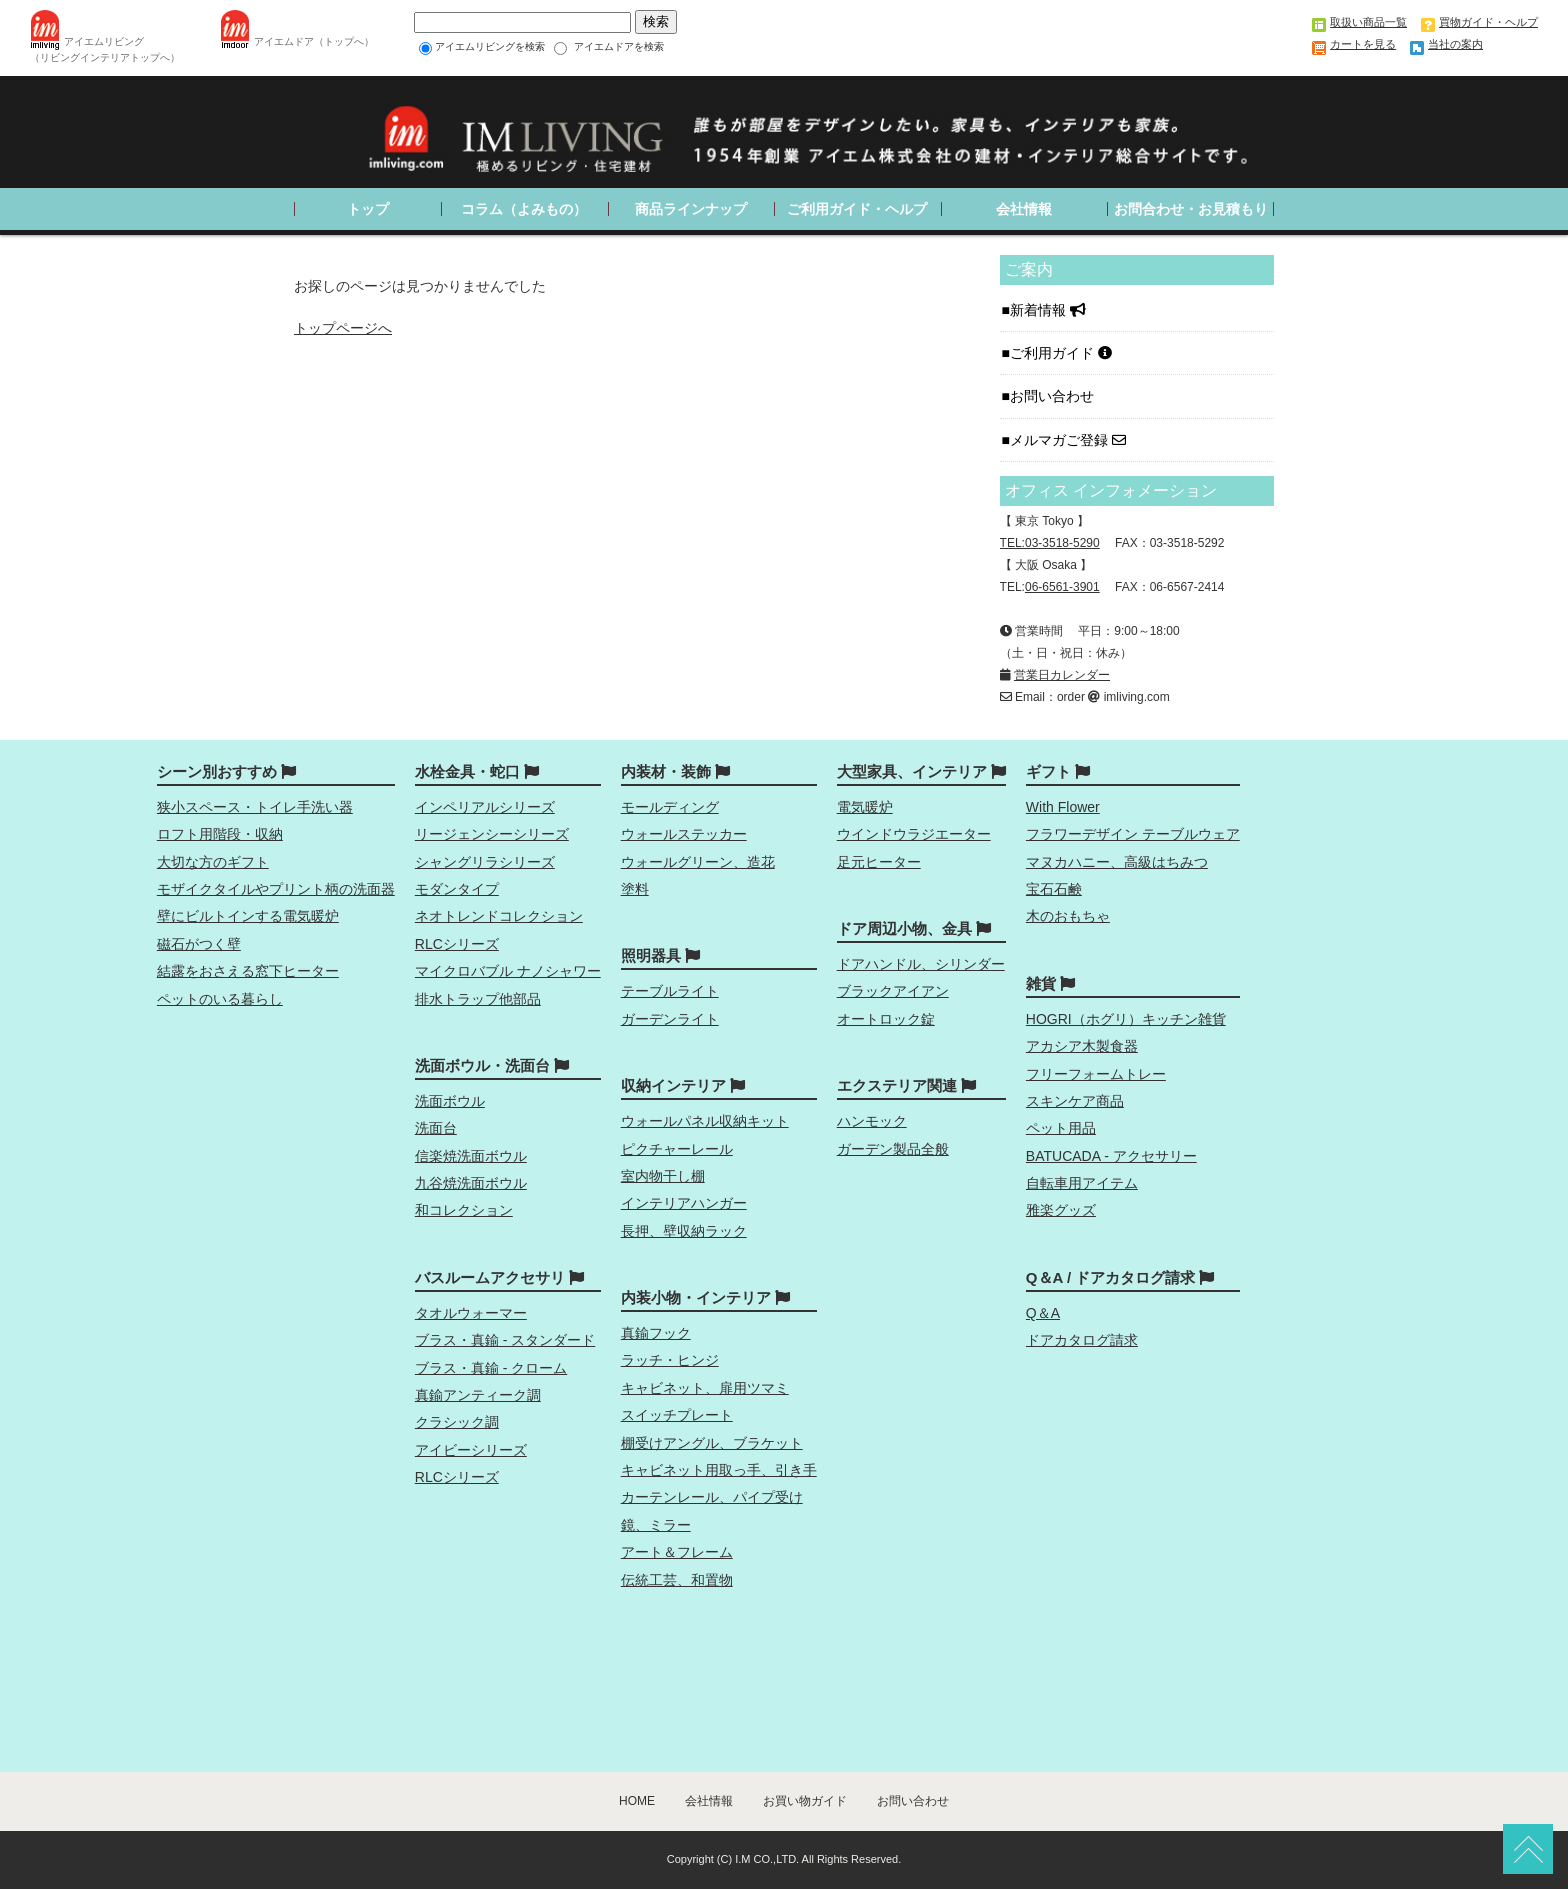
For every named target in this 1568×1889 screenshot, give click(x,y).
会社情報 (1024, 209)
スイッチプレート (677, 1415)
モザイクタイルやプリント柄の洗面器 (276, 889)
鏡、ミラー (656, 1525)
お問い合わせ (1054, 396)
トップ (368, 209)
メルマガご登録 (1068, 440)
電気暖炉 (865, 807)
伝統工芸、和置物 (677, 1580)
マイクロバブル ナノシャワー (508, 971)
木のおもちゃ (1068, 916)
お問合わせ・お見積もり (1191, 209)
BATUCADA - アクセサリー (1111, 1156)
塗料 (635, 889)
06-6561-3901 (1062, 587)
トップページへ (343, 328)
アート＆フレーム (677, 1552)
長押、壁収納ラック (684, 1231)
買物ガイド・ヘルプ (1488, 22)
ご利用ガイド (1061, 353)
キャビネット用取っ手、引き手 (719, 1470)
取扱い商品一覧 (1368, 22)
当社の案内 (1455, 44)
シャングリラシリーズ (485, 862)
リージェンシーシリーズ (492, 834)
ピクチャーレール (677, 1149)
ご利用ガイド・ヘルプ (857, 209)
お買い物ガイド (805, 1801)
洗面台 (436, 1128)
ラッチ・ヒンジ (670, 1360)
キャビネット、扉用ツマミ (705, 1388)
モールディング (670, 807)
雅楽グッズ (1061, 1210)
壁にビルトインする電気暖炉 (248, 916)
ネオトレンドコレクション (499, 916)
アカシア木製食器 (1082, 1046)
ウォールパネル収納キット (705, 1121)
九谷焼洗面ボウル (471, 1183)
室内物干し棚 (663, 1176)
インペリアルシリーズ (485, 807)
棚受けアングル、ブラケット (712, 1443)
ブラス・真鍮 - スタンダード (505, 1340)
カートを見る (1363, 44)
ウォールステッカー (684, 834)
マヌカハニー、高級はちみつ (1117, 862)
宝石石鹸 (1054, 889)
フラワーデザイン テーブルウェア (1133, 834)
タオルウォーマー (471, 1313)
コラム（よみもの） (524, 209)
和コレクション (464, 1210)
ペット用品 (1061, 1128)
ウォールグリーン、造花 (698, 862)
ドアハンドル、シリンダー (921, 964)
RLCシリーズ (457, 944)
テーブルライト (670, 991)
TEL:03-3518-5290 (1050, 543)
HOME (637, 1801)
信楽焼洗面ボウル (471, 1156)
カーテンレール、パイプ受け (712, 1497)
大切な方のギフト (213, 862)
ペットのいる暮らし (220, 999)
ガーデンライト (670, 1019)
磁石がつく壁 (199, 944)
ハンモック (872, 1121)
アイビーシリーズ (471, 1450)
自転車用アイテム (1082, 1183)
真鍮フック (656, 1333)
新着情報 (1048, 310)
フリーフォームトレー (1096, 1074)
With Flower (1063, 807)
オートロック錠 (886, 1019)
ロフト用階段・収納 (220, 834)
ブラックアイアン (893, 991)
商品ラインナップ (691, 209)
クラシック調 (457, 1422)
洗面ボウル (450, 1101)
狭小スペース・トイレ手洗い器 (255, 807)
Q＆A (1043, 1313)
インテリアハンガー (684, 1203)
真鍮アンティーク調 (478, 1395)
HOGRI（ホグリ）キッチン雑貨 (1126, 1019)
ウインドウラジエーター (914, 834)
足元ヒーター (879, 862)
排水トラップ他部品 (478, 999)
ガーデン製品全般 (893, 1149)
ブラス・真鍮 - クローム (491, 1368)
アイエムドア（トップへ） (314, 41)
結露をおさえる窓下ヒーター (248, 971)
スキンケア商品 (1075, 1101)
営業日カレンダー (1062, 675)
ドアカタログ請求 (1082, 1340)
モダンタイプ (457, 889)
